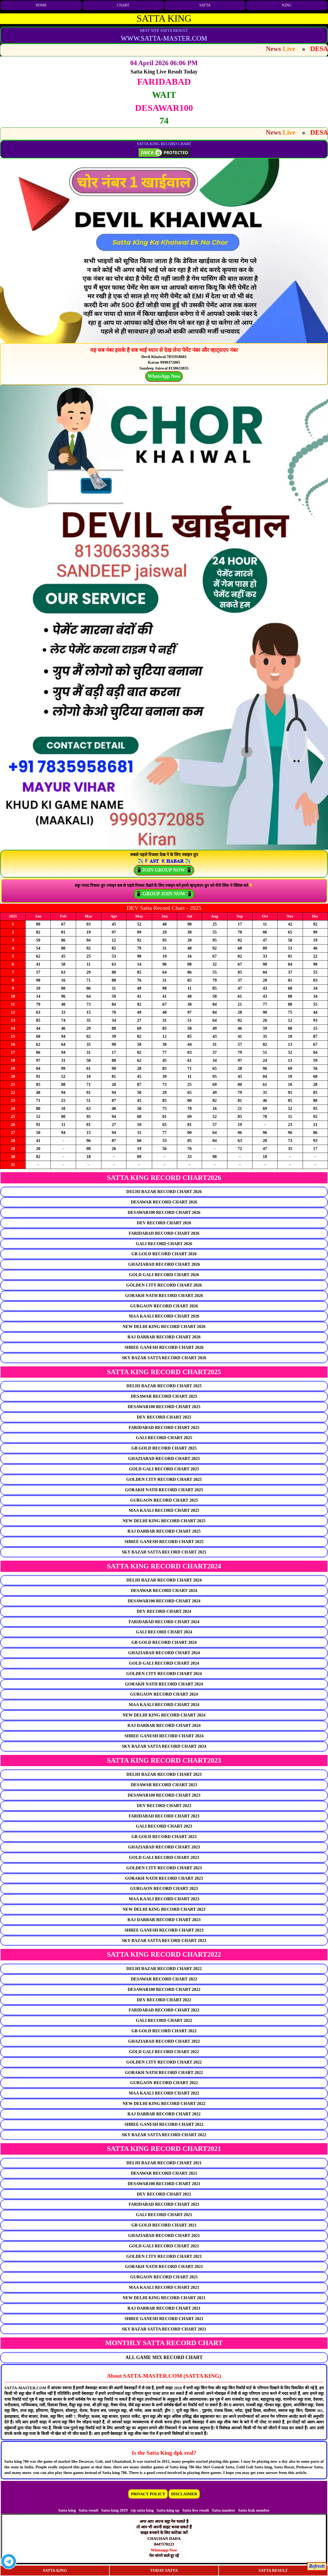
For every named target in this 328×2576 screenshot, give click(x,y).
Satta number (223, 2510)
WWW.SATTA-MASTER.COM (164, 38)
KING (286, 5)
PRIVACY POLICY (148, 2494)
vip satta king (142, 2510)
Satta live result (195, 2510)
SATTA (205, 5)
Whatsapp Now (164, 2550)
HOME (41, 5)
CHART (123, 5)
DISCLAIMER (184, 2494)
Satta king (67, 2510)
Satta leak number (254, 2510)
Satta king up (169, 2510)
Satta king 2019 (114, 2510)
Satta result (88, 2510)
